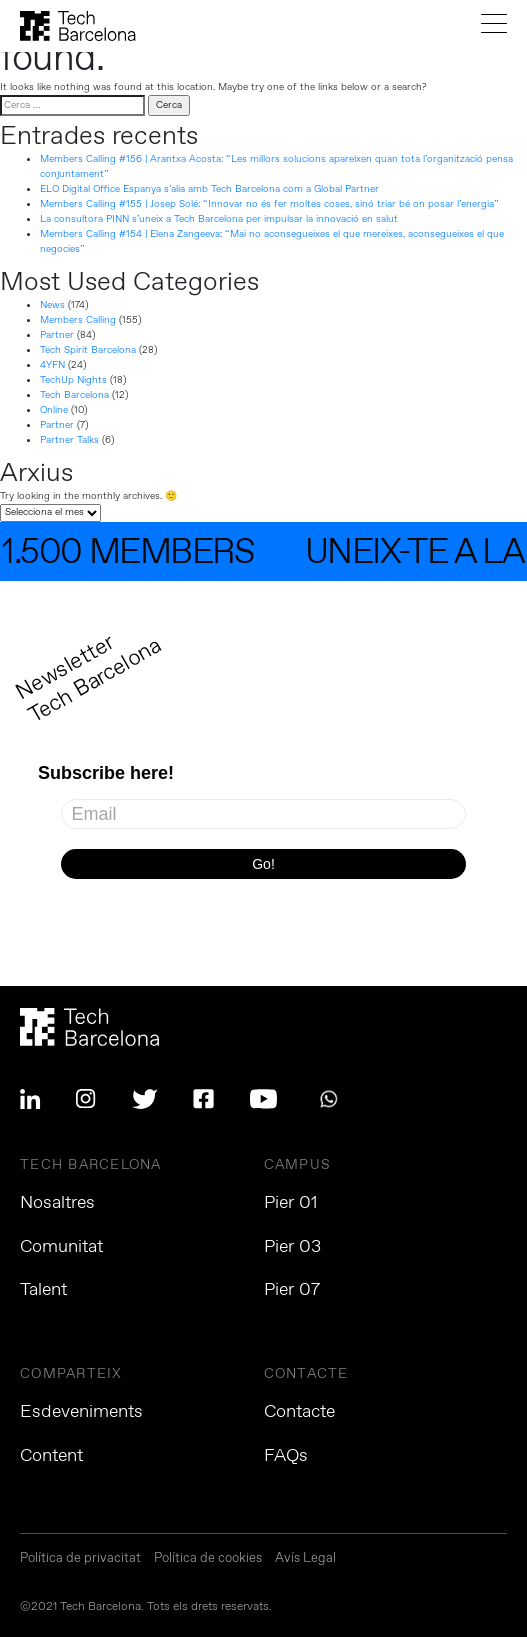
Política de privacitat (80, 1559)
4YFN (52, 365)
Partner (57, 335)
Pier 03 (292, 1247)
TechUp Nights (73, 380)
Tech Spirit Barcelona (88, 350)
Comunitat (61, 1247)
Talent (43, 1290)
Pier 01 (291, 1203)
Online (54, 410)
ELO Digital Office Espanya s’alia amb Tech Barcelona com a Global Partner (209, 189)
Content (51, 1456)
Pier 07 (292, 1290)
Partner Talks (69, 440)
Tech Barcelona (74, 395)
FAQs (286, 1456)
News (52, 305)
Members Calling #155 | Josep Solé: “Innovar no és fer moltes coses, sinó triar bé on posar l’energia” (269, 204)
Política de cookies (208, 1559)
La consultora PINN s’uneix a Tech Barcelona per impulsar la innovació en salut (219, 219)
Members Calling (78, 320)
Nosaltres (57, 1203)
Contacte (299, 1412)
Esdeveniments (81, 1412)
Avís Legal (305, 1559)
